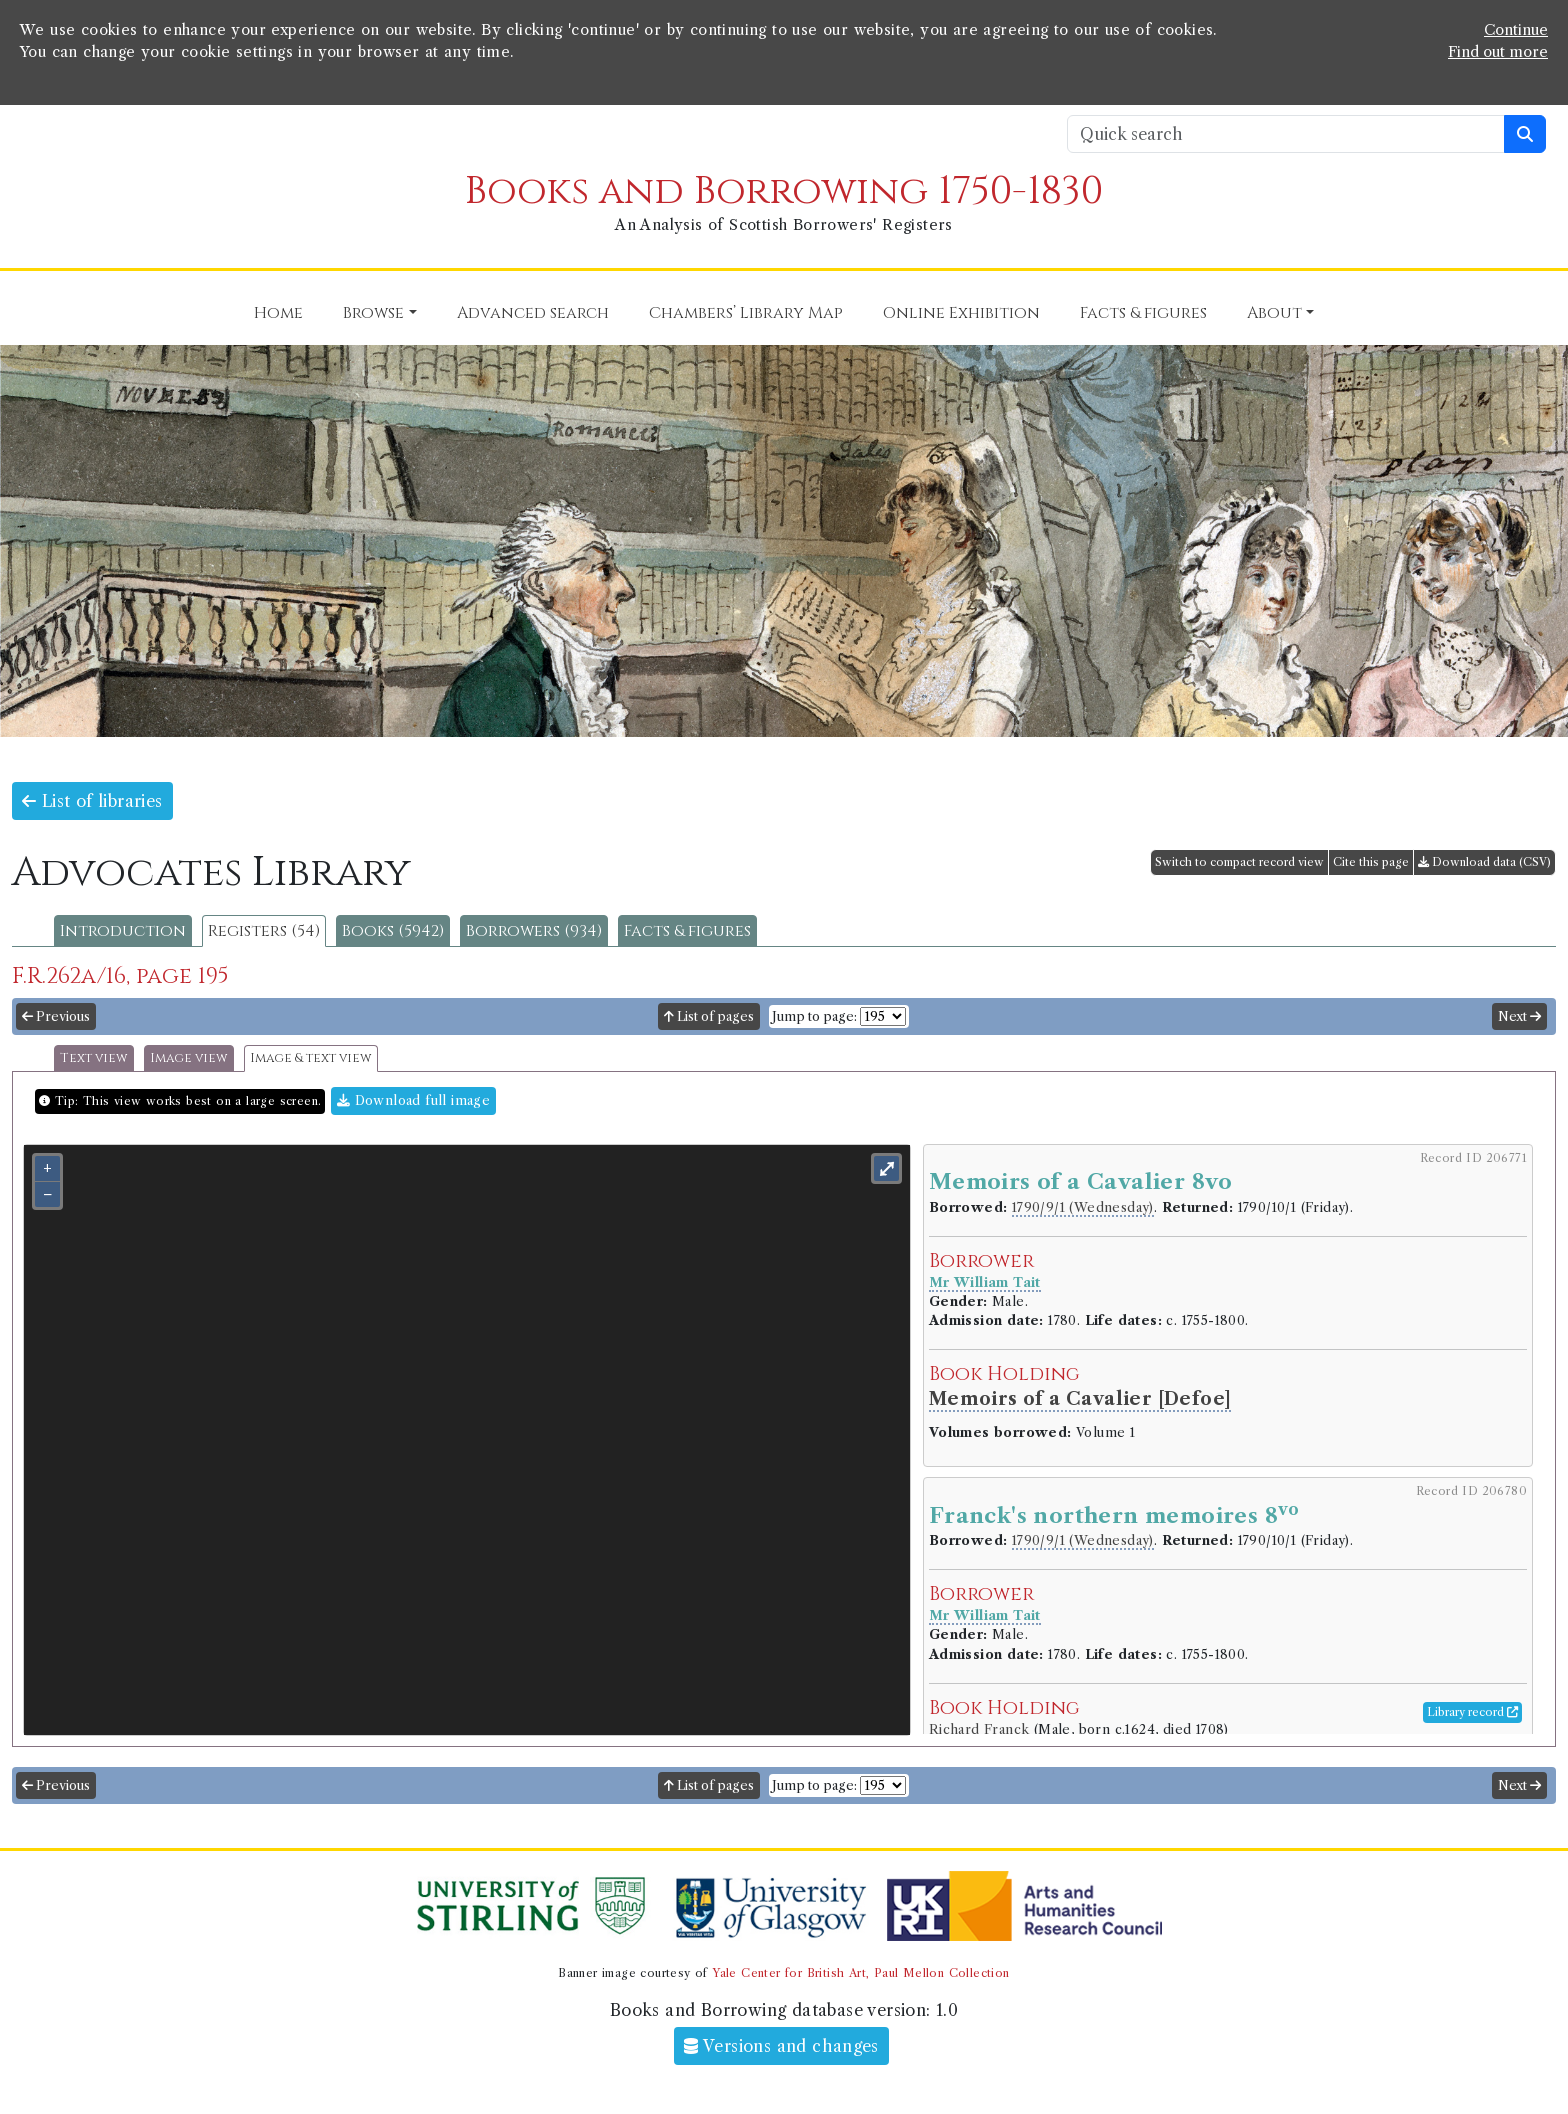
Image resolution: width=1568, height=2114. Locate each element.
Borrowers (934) (534, 931)
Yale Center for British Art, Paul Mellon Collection (860, 1973)
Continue (1516, 30)
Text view (94, 1058)
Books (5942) (393, 931)
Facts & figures (687, 931)
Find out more (1498, 52)
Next (1519, 1016)
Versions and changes (781, 2046)
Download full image (413, 1100)
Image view (189, 1058)
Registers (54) (264, 931)
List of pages (709, 1016)
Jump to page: (814, 1016)
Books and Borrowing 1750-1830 (784, 191)
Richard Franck (981, 1729)
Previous (56, 1016)
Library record (1472, 1712)
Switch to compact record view (1239, 862)
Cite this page (1371, 862)
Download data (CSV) (1484, 862)
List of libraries (92, 801)
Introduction (123, 931)
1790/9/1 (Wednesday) (1083, 1207)
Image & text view (311, 1058)
